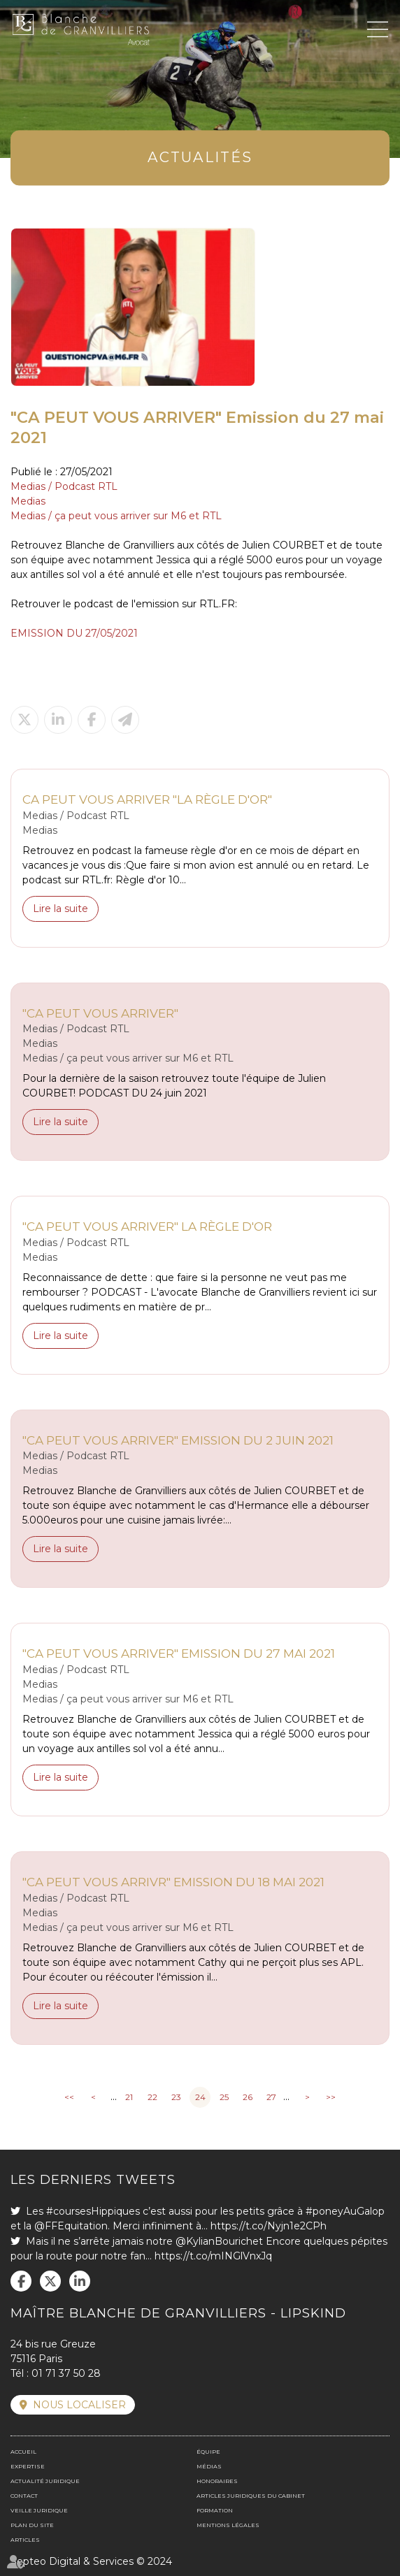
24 (200, 2097)
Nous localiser (79, 2404)
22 (152, 2097)
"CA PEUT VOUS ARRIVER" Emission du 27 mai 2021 (178, 1653)
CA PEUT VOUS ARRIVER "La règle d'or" (147, 799)
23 (176, 2097)
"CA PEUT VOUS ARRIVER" (100, 1013)
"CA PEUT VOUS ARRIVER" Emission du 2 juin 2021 (178, 1440)
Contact (24, 2495)
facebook (20, 2281)
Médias (209, 2466)
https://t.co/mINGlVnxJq (213, 2256)
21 (129, 2097)
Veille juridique (39, 2510)
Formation (215, 2510)
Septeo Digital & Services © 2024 (91, 2561)
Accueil (23, 2451)
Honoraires (217, 2480)
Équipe (208, 2451)
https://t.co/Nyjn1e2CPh (268, 2226)
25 (224, 2097)
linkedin (79, 2281)
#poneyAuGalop (345, 2211)
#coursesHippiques (93, 2211)
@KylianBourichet (219, 2241)
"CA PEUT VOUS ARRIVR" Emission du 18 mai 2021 (173, 1881)
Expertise (27, 2466)
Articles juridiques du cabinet (251, 2495)
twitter (50, 2281)
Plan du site (32, 2524)
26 (247, 2097)
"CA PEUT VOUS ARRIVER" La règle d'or (147, 1226)
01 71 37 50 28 (66, 2373)
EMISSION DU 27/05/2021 (74, 633)
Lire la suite (60, 908)
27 (271, 2097)
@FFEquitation (71, 2226)
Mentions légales (228, 2524)
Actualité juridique (45, 2480)
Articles (25, 2539)
